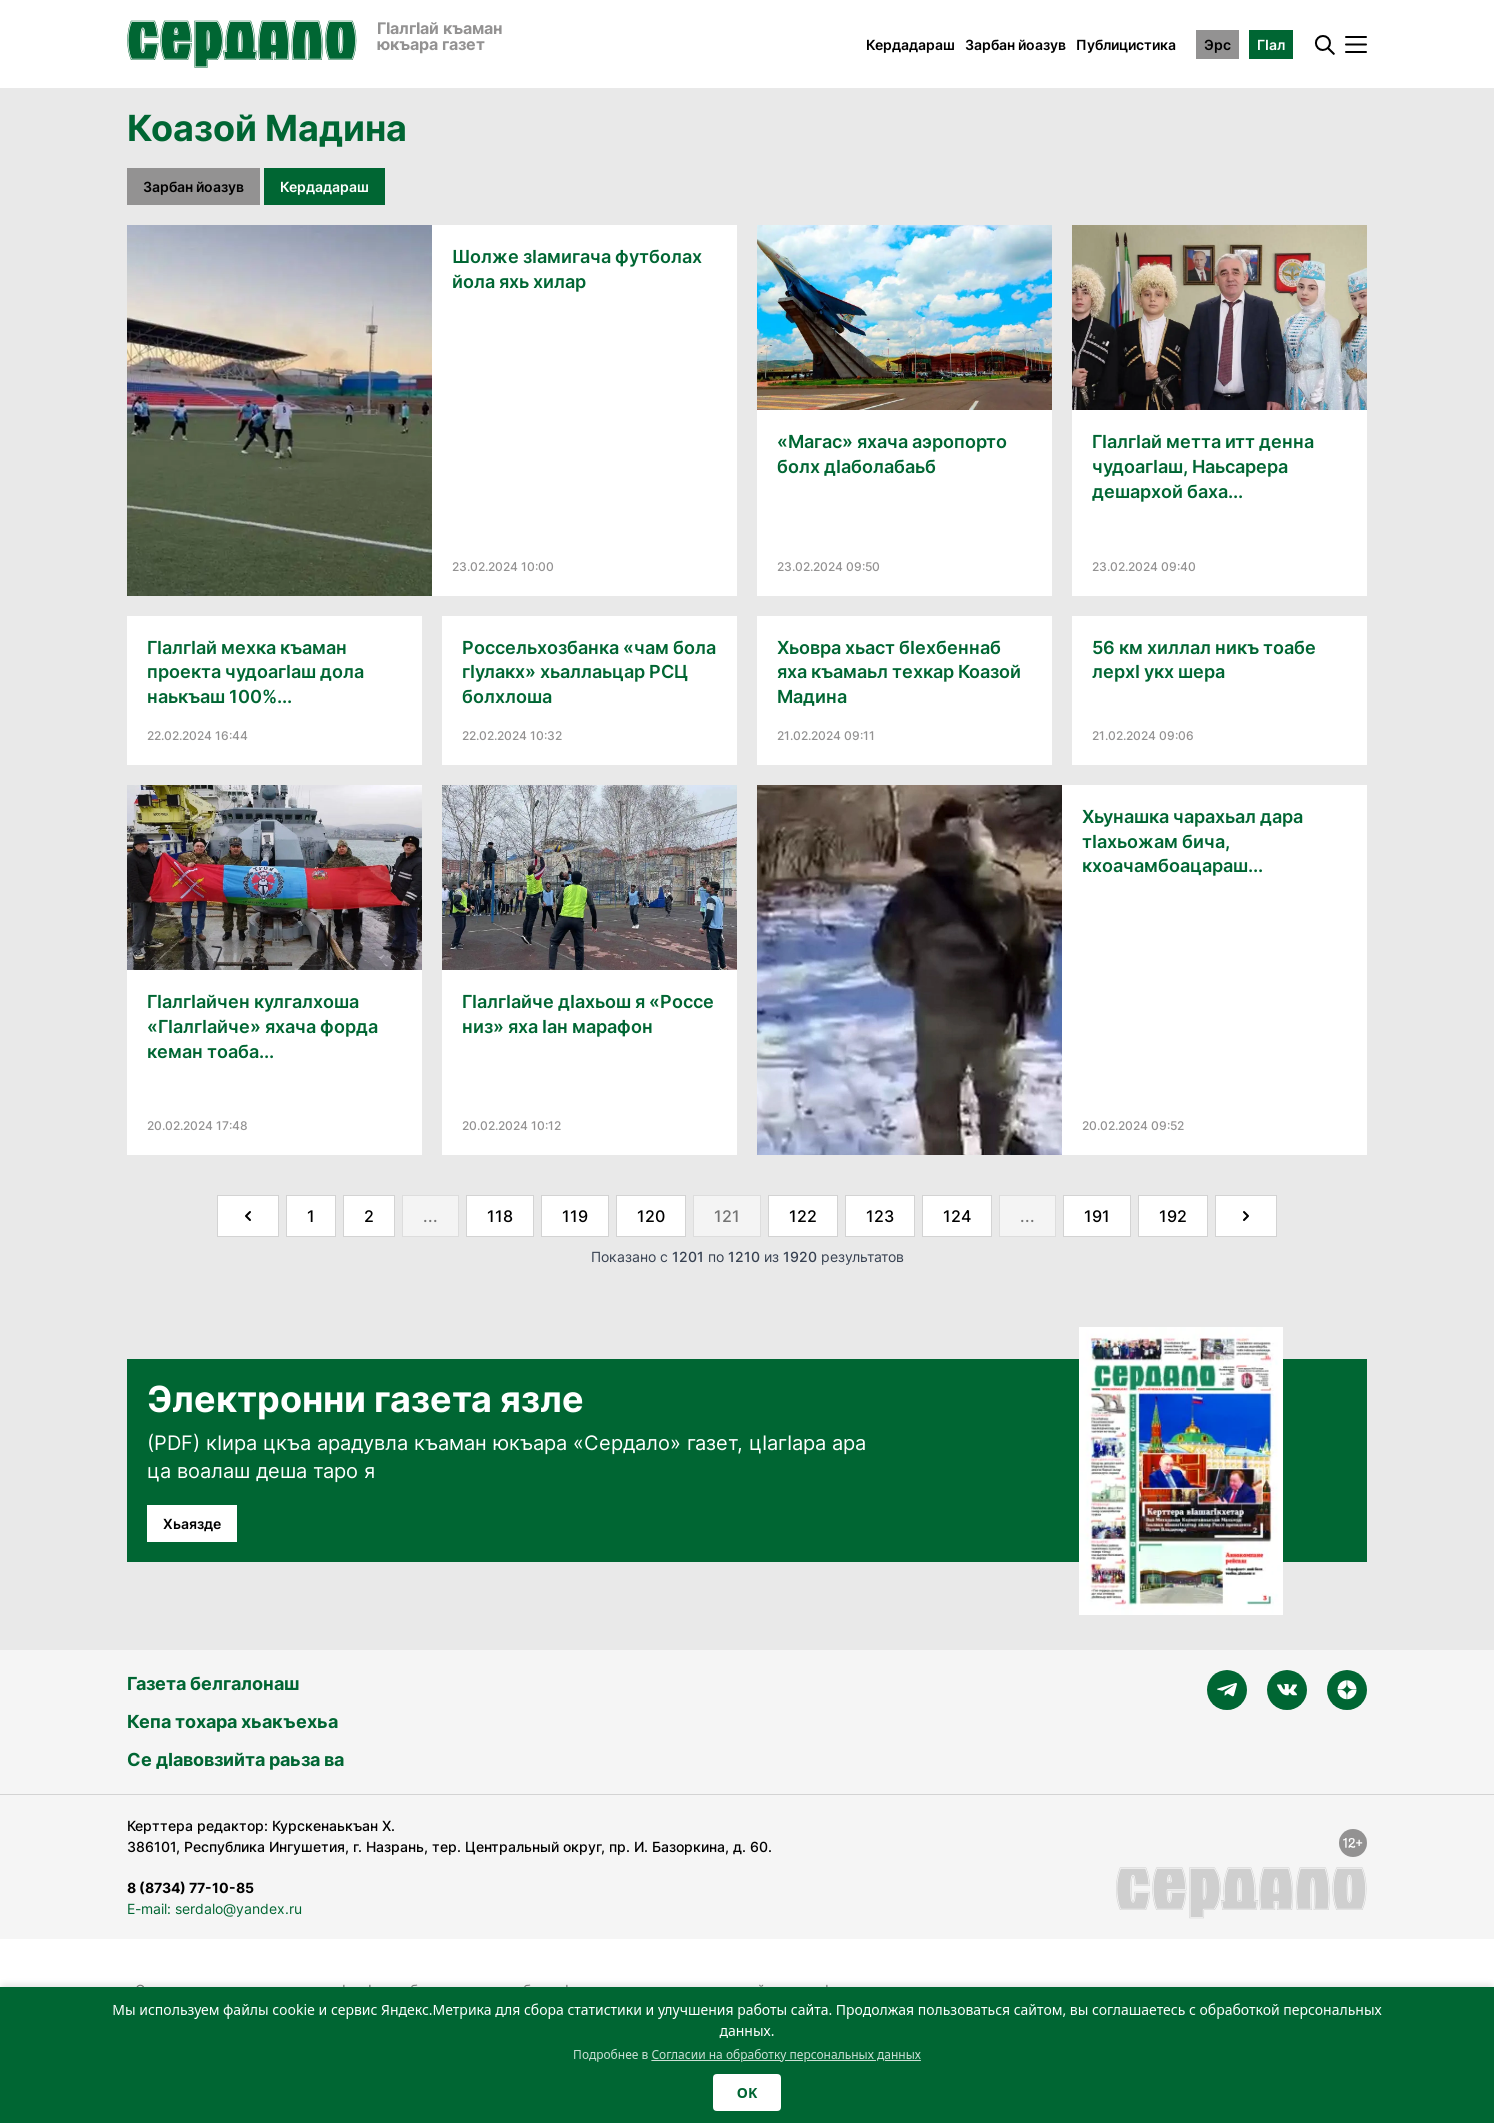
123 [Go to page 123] (880, 1216)
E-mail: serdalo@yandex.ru (214, 1908)
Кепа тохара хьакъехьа (232, 1721)
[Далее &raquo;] (1246, 1216)
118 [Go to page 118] (500, 1216)
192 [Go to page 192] (1173, 1216)
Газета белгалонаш (213, 1683)
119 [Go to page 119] (575, 1216)
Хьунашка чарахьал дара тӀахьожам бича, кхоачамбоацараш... (1192, 841)
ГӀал (1271, 44)
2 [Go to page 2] (369, 1216)
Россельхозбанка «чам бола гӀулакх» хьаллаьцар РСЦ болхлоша (589, 672)
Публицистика (1126, 44)
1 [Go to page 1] (311, 1216)
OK (747, 2092)
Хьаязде (192, 1523)
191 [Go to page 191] (1097, 1216)
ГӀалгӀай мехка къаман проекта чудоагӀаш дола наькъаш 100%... (255, 672)
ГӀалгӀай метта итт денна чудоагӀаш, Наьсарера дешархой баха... (1203, 466)
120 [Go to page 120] (651, 1216)
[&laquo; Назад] (248, 1216)
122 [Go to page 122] (803, 1216)
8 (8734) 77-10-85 (190, 1887)
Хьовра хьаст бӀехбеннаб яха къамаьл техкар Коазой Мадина (899, 672)
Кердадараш (910, 44)
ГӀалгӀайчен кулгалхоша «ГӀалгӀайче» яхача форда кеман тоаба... (262, 1026)
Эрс (1217, 44)
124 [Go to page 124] (957, 1216)
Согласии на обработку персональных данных (786, 2054)
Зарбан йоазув (1015, 44)
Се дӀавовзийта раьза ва (235, 1759)
